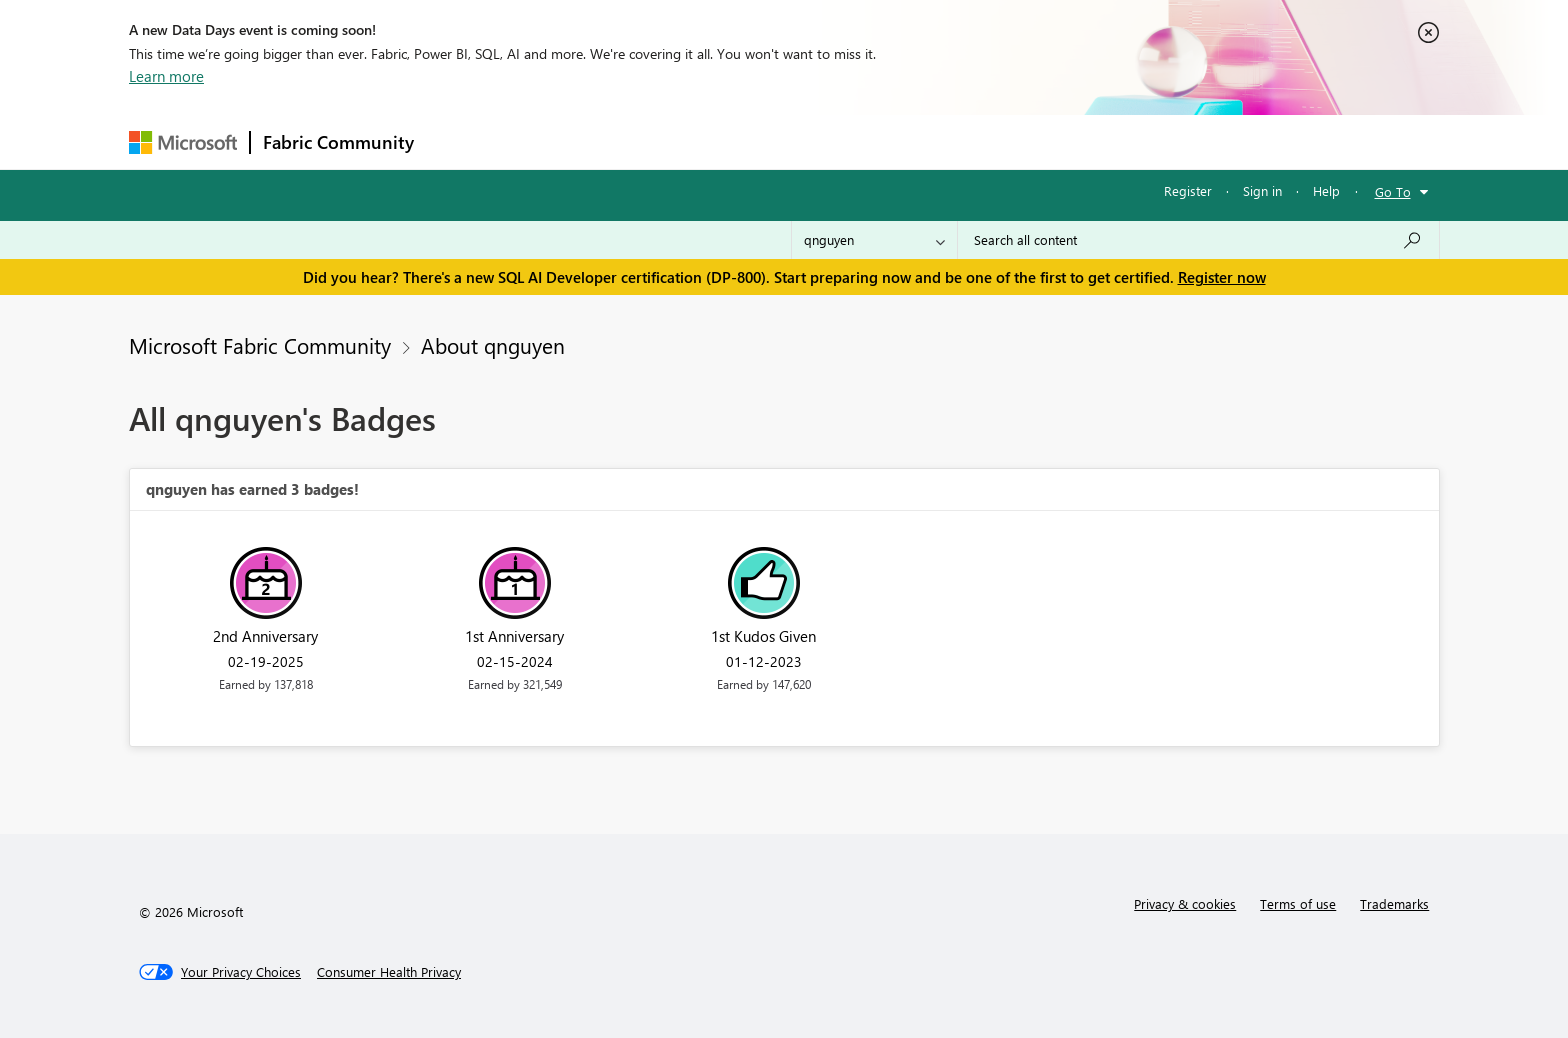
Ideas (629, 141)
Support (969, 141)
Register (1188, 190)
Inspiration (547, 141)
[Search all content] (1198, 240)
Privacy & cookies (1185, 903)
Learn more (166, 76)
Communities (718, 141)
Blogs (808, 141)
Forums (459, 141)
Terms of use (1298, 903)
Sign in (1262, 190)
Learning (885, 141)
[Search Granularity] (874, 240)
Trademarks (1394, 903)
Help (1326, 190)
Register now (1222, 277)
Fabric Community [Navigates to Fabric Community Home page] (338, 142)
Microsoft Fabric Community (260, 345)
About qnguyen (493, 345)
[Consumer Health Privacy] (389, 972)
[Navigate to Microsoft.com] (183, 142)
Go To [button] (1393, 191)
